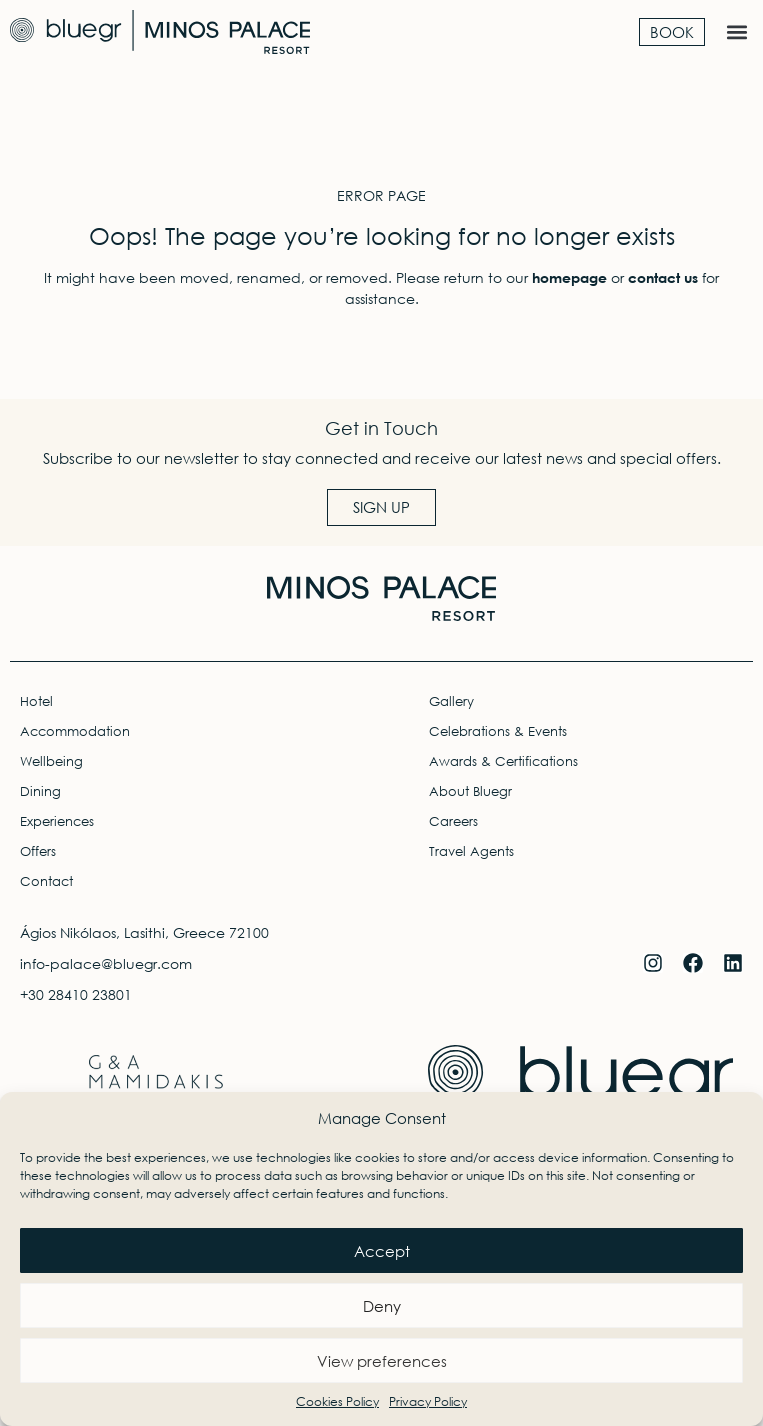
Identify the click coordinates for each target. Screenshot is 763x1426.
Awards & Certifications (503, 761)
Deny (382, 1306)
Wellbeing (51, 761)
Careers (453, 821)
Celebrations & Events (498, 731)
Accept (382, 1251)
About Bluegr (470, 791)
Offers (38, 851)
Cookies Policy (337, 1401)
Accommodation (75, 731)
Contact (46, 881)
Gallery (451, 701)
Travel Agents (471, 851)
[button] (736, 31)
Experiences (57, 821)
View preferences (382, 1361)
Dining (40, 791)
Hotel (36, 701)
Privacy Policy (428, 1401)
